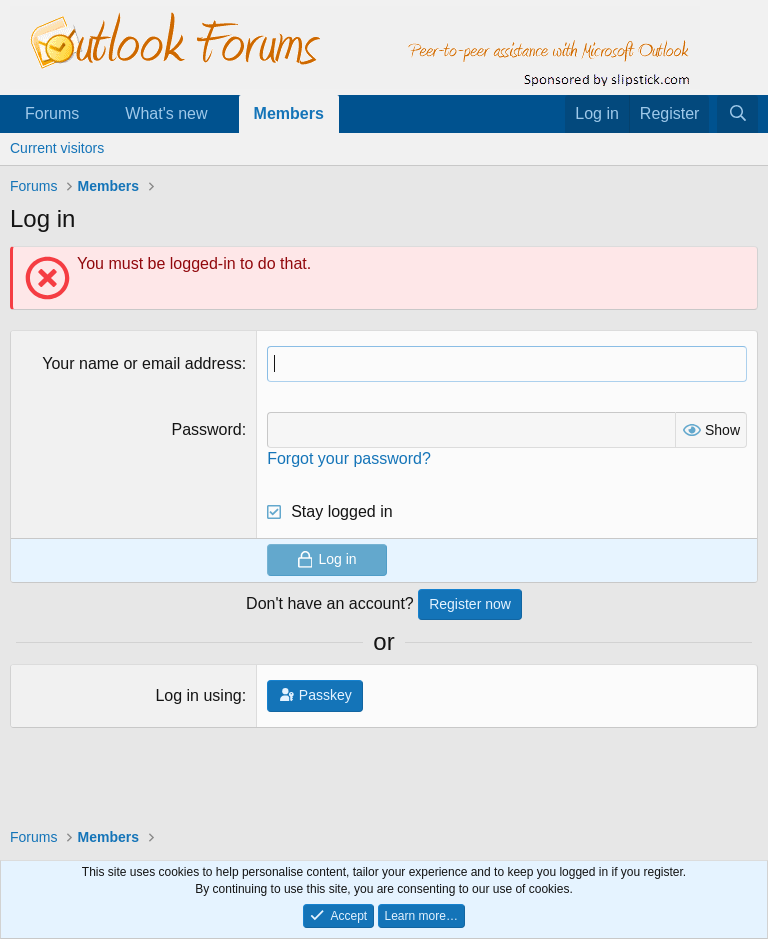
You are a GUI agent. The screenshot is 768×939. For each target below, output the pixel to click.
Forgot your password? (349, 458)
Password (206, 429)
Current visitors (57, 148)
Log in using (198, 695)
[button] (95, 114)
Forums (52, 113)
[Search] (737, 114)
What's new (166, 113)
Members (289, 113)
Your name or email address (142, 363)
